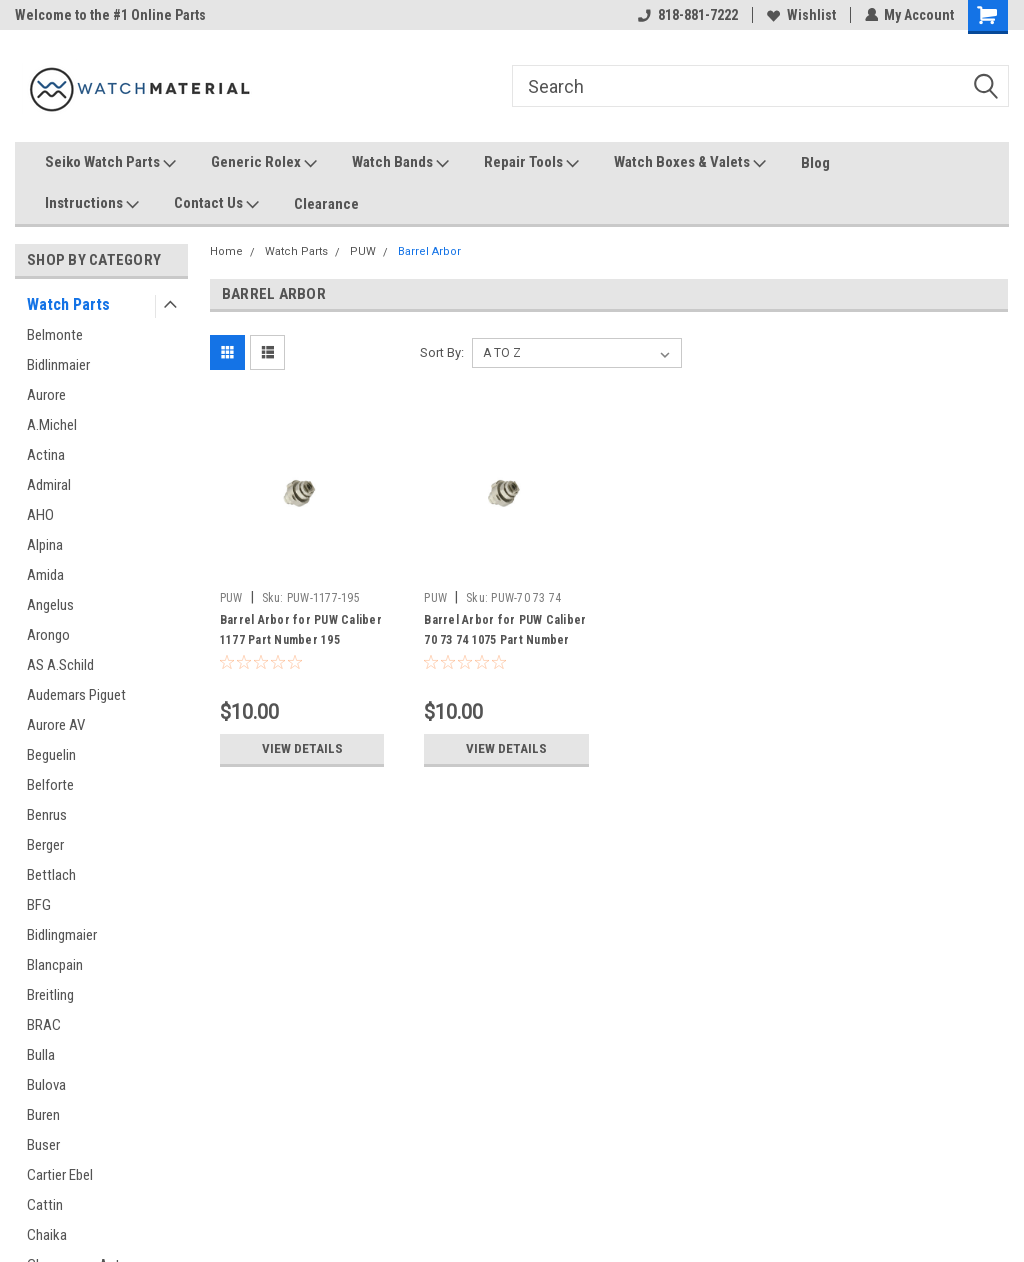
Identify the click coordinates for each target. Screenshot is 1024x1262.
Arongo (48, 635)
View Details (302, 749)
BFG (39, 905)
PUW (363, 251)
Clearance (326, 204)
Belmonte (55, 335)
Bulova (46, 1085)
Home (226, 251)
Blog (815, 163)
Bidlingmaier (62, 935)
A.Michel (52, 425)
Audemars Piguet (76, 695)
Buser (43, 1145)
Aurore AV (56, 725)
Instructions (92, 204)
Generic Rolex (264, 163)
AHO (40, 515)
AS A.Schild (60, 665)
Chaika (47, 1235)
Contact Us (216, 204)
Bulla (41, 1055)
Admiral (49, 485)
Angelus (50, 605)
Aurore (46, 395)
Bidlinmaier (58, 365)
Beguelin (51, 755)
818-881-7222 (687, 15)
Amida (45, 575)
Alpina (45, 545)
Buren (43, 1115)
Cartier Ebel (60, 1175)
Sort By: (442, 352)
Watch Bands (400, 163)
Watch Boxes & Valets (690, 163)
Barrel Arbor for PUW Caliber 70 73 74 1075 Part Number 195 (505, 640)
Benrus (47, 815)
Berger (45, 845)
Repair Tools (531, 163)
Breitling (50, 995)
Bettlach (51, 875)
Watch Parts (68, 304)
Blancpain (55, 965)
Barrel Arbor (429, 251)
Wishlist (800, 15)
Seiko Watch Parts (110, 163)
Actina (46, 455)
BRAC (44, 1025)
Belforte (50, 785)
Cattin (45, 1205)
